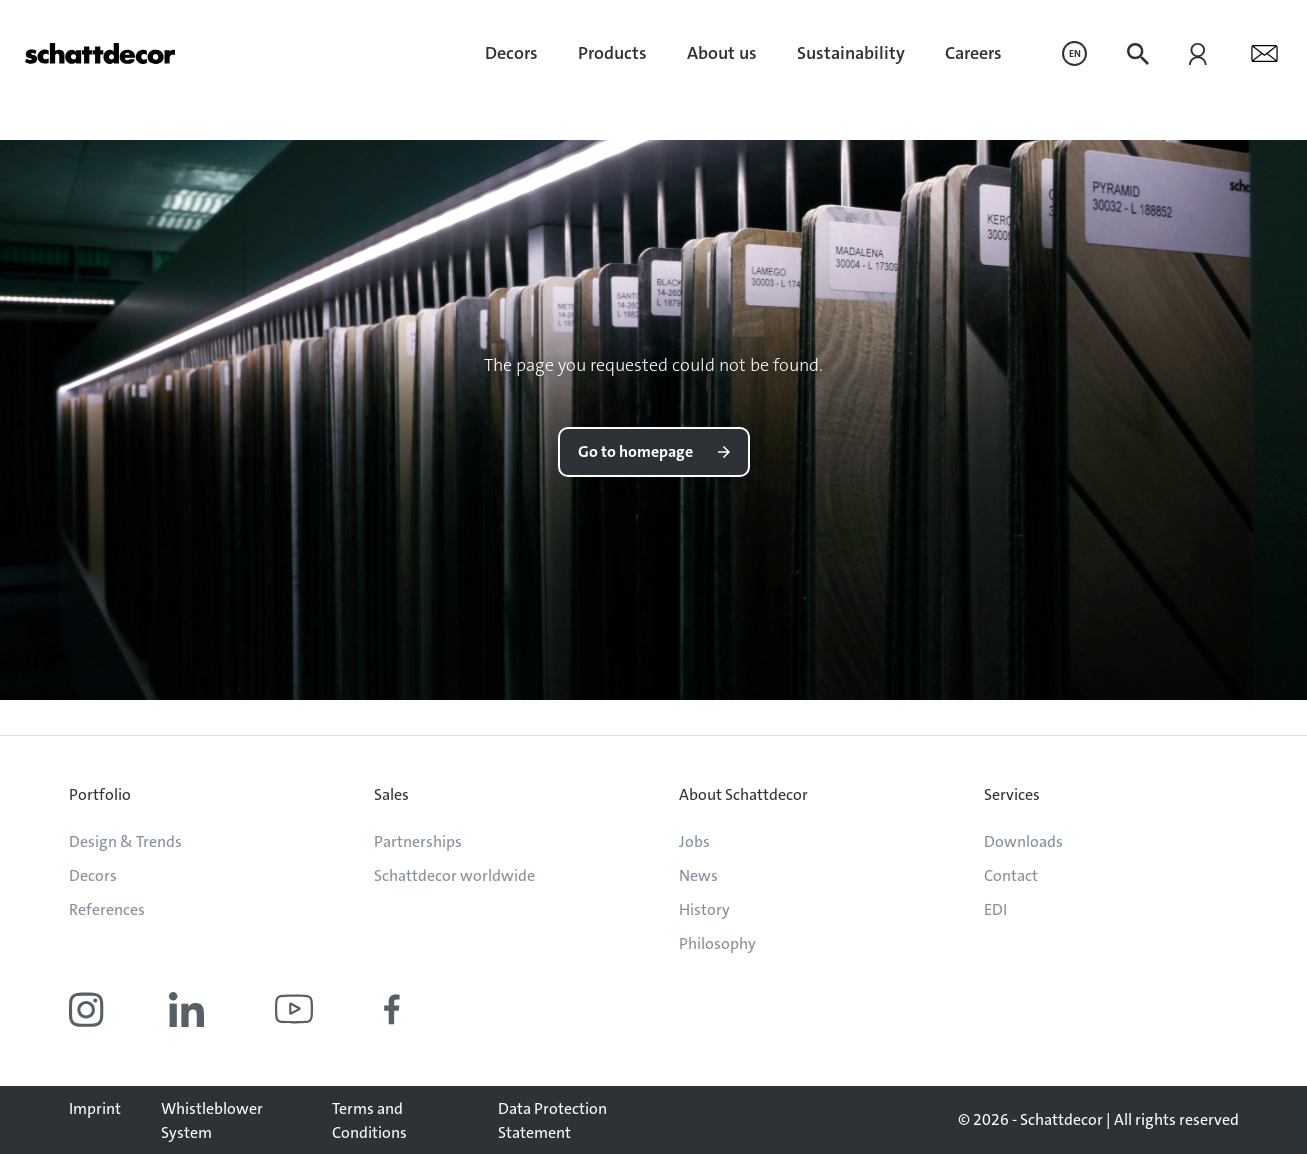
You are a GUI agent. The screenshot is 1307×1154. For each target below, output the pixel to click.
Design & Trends (125, 841)
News (698, 875)
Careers (973, 53)
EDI (995, 909)
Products (612, 53)
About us (722, 53)
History (704, 909)
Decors (511, 53)
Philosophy (717, 943)
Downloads (1023, 841)
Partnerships (418, 841)
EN (1075, 53)
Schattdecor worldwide (454, 875)
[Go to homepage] (100, 53)
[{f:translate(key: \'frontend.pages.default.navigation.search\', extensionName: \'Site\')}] (1138, 54)
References (107, 909)
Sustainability (851, 53)
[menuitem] (511, 53)
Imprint (95, 1108)
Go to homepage (635, 451)
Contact (1011, 875)
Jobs (694, 841)
